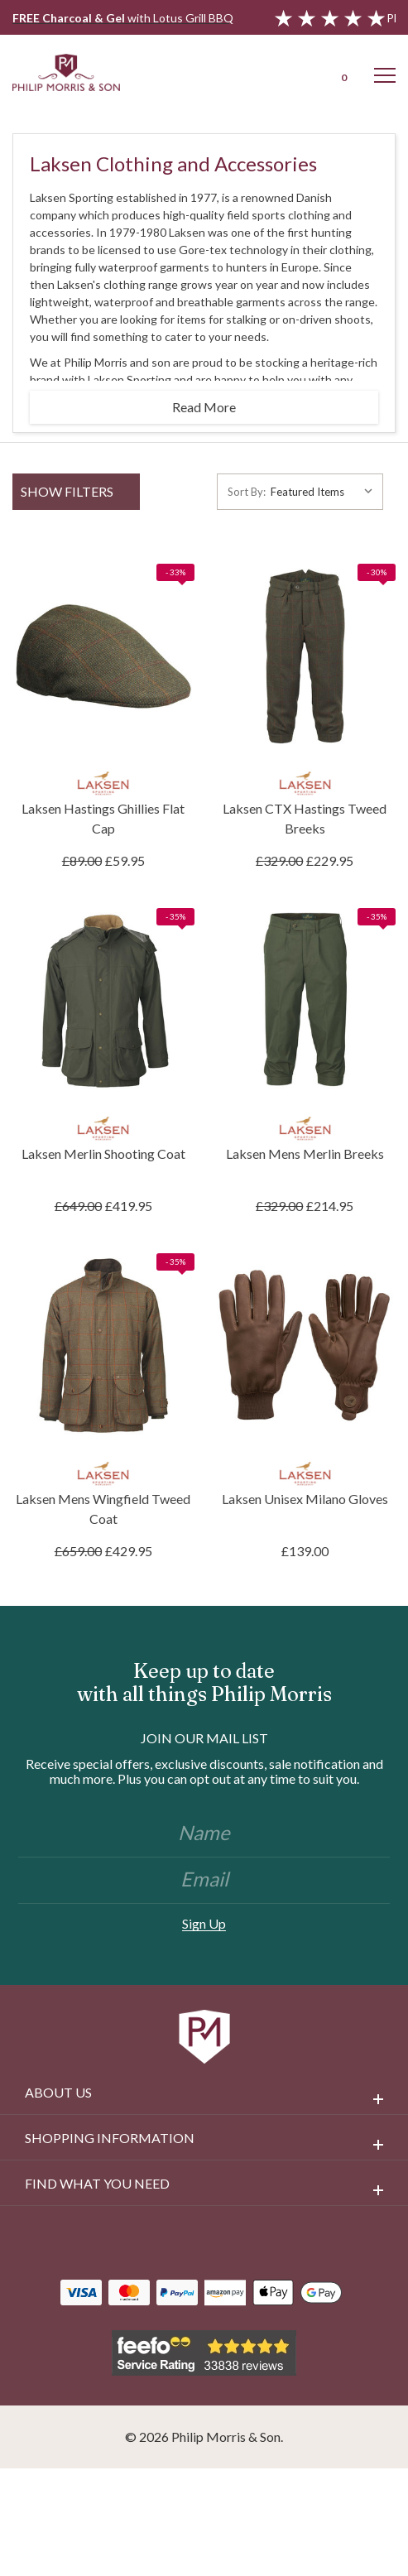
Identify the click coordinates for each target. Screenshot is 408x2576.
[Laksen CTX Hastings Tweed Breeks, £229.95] (305, 656)
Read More (204, 407)
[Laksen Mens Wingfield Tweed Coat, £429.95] (103, 1346)
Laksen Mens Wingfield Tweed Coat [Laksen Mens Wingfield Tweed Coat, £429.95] (103, 1508)
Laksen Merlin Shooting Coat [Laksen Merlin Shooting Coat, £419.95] (103, 1153)
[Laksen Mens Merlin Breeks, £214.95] (305, 1000)
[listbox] (325, 492)
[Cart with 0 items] (341, 72)
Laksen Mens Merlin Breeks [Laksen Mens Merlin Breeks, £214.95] (305, 1153)
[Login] (298, 72)
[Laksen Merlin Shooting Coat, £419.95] (103, 1000)
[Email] (204, 1881)
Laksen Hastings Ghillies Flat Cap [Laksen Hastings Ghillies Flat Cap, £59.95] (103, 818)
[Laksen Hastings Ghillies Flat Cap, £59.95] (103, 656)
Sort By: (247, 491)
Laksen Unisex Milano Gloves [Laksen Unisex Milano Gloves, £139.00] (305, 1499)
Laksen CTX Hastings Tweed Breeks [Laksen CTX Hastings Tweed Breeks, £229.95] (304, 818)
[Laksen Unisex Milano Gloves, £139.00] (305, 1346)
